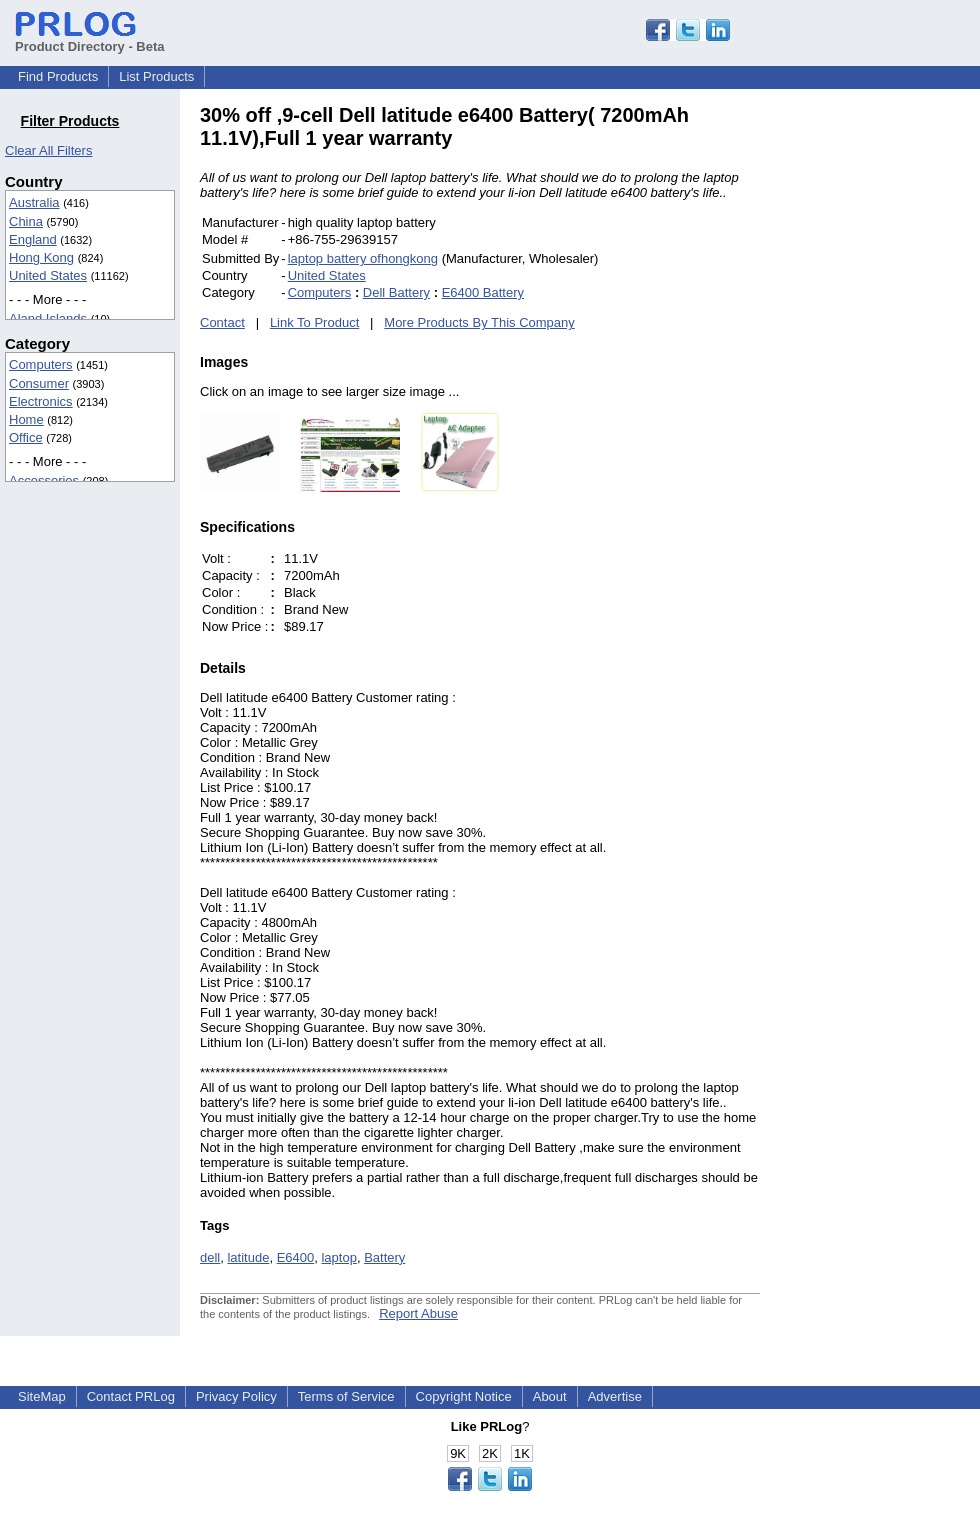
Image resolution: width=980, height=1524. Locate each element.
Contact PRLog (131, 1396)
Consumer (39, 383)
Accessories (44, 480)
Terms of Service (346, 1396)
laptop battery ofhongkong (363, 258)
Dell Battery (396, 292)
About (550, 1396)
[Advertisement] (895, 404)
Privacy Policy (236, 1396)
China (26, 221)
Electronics (41, 401)
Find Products (58, 76)
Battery (384, 1257)
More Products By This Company (479, 322)
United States (48, 275)
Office (26, 437)
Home (26, 419)
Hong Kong (41, 257)
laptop (338, 1257)
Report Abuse (418, 1313)
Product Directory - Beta (90, 39)
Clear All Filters (48, 150)
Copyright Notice (464, 1396)
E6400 (296, 1257)
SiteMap (42, 1396)
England (33, 239)
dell (210, 1257)
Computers (41, 364)
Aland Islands (48, 318)
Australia (34, 202)
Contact (222, 322)
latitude (248, 1257)
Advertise (615, 1396)
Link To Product (314, 322)
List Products (156, 76)
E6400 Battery (483, 292)
